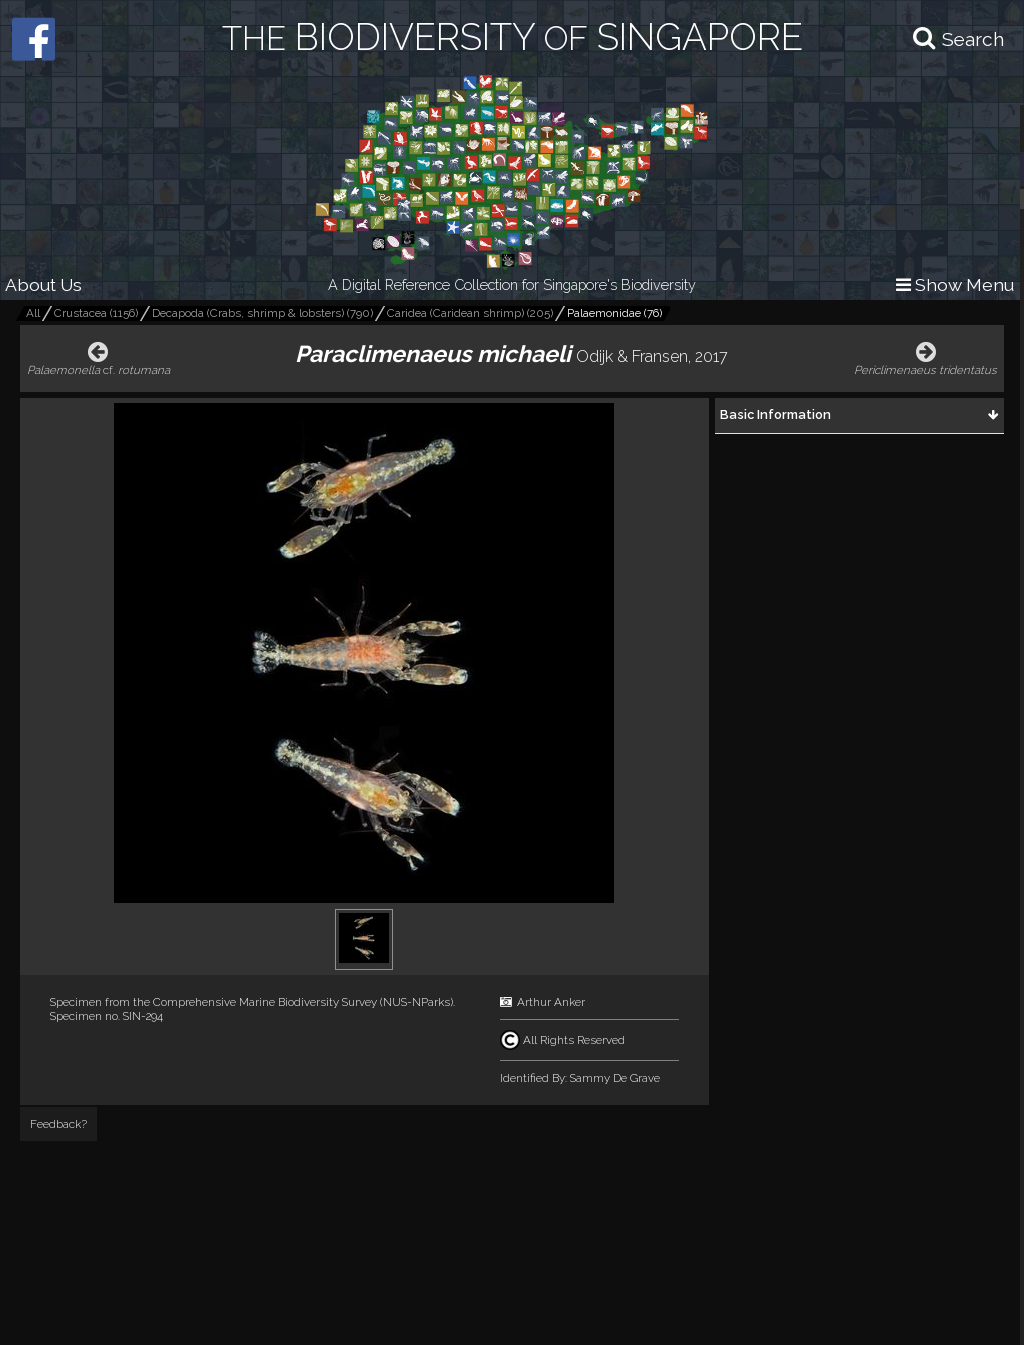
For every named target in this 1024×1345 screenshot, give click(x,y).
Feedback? (58, 1124)
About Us (43, 284)
